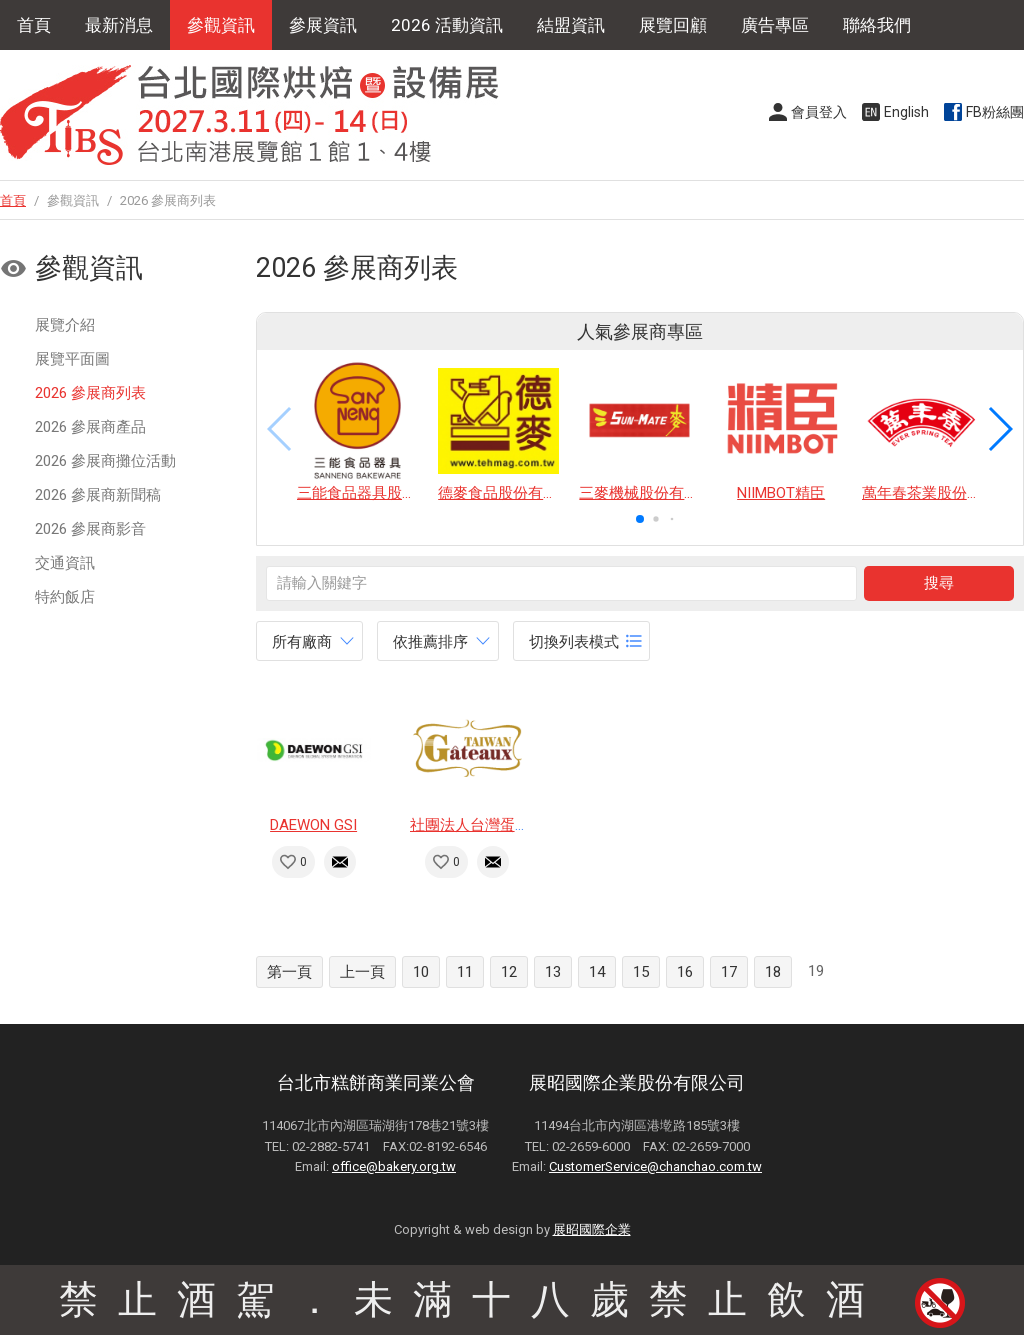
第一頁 (289, 972)
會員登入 (819, 112)
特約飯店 (65, 597)
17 (729, 972)
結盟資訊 (571, 25)
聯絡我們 (877, 25)
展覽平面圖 (72, 359)
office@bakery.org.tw (394, 1166)
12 (509, 972)
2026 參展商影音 (90, 529)
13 (553, 972)
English (906, 112)
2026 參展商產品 (90, 427)
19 (816, 971)
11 (465, 972)
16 (685, 972)
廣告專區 (775, 25)
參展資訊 (323, 25)
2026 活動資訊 (447, 25)
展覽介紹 (65, 325)
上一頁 (362, 972)
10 (421, 972)
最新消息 (119, 25)
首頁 (34, 25)
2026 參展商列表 (90, 393)
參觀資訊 (221, 25)
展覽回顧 (673, 25)
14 (597, 972)
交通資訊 (65, 563)
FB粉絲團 (995, 112)
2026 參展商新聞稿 (98, 495)
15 (641, 972)
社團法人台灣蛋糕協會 (485, 825)
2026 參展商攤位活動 (105, 461)
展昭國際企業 (592, 1229)
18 (773, 972)
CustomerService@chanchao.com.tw (655, 1166)
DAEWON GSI (313, 825)
